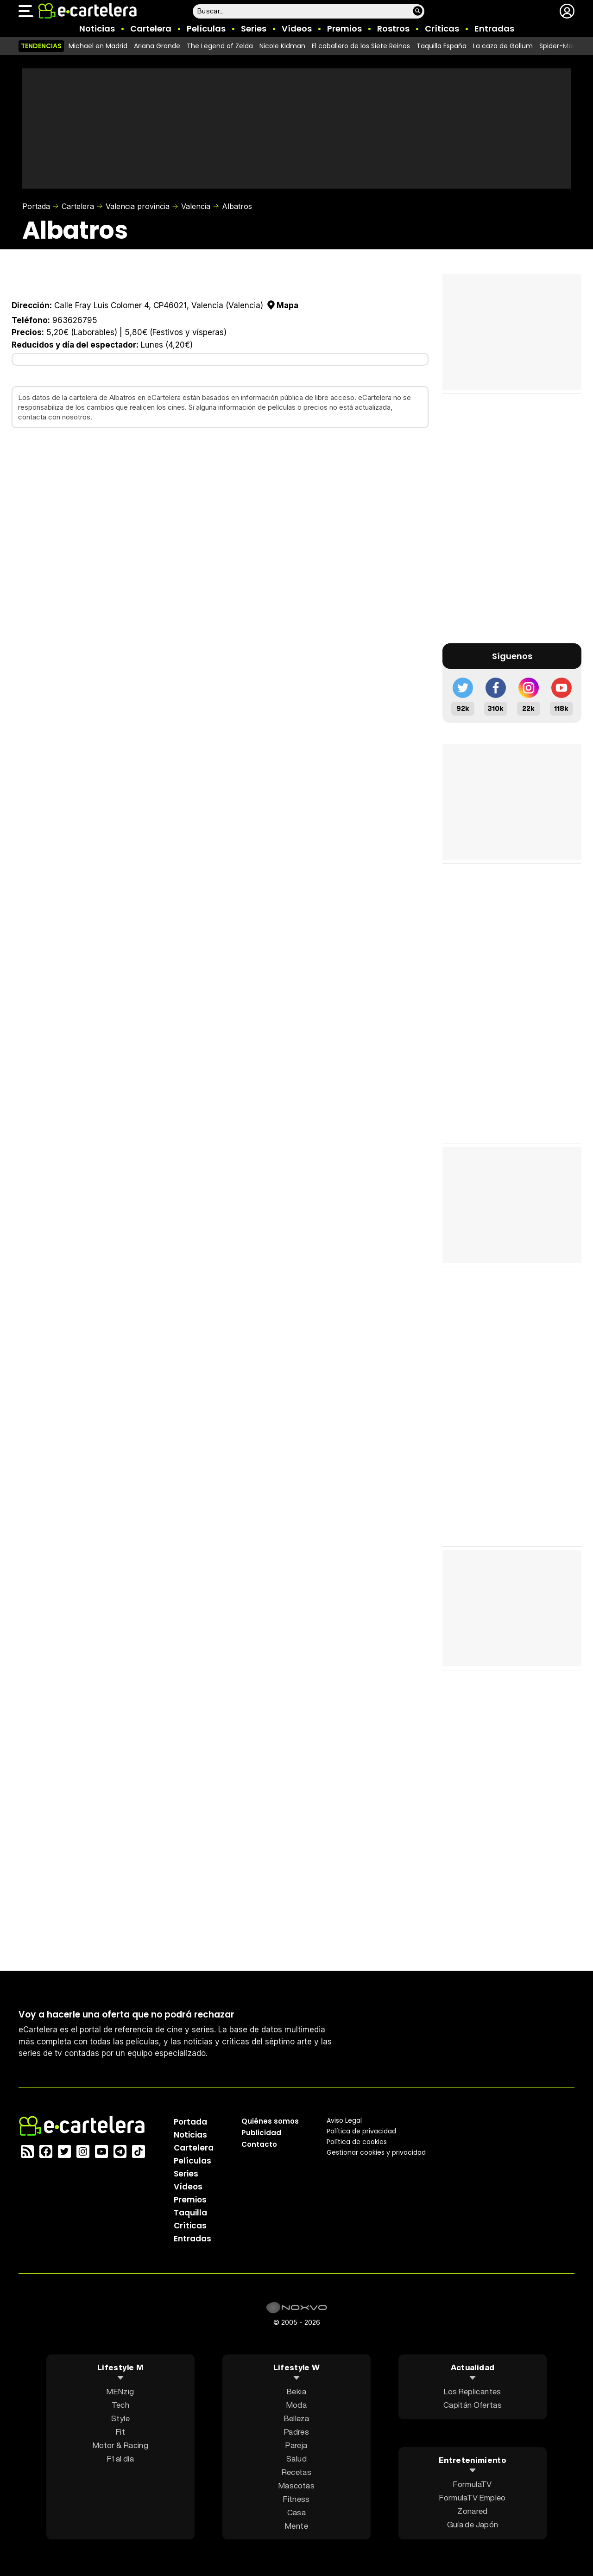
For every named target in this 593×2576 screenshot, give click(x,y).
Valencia (195, 206)
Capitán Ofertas (472, 2404)
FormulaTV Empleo (472, 2497)
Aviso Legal (344, 2120)
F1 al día (120, 2458)
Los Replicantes (472, 2391)
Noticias (97, 28)
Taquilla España (441, 46)
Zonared (472, 2511)
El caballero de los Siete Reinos (361, 46)
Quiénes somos (270, 2121)
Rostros (393, 28)
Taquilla (190, 2212)
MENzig (120, 2391)
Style (120, 2418)
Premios (344, 28)
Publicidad (261, 2132)
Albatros (237, 206)
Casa (296, 2512)
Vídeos (297, 28)
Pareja (296, 2444)
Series (253, 28)
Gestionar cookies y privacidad (376, 2152)
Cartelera (150, 28)
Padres (296, 2431)
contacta (32, 416)
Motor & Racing (120, 2444)
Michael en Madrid (98, 46)
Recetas (296, 2471)
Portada (36, 206)
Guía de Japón (472, 2524)
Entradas (494, 28)
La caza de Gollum (503, 46)
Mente (296, 2525)
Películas (206, 28)
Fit (120, 2431)
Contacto (259, 2144)
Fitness (296, 2498)
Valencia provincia (138, 206)
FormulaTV (472, 2484)
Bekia (296, 2391)
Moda (296, 2404)
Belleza (296, 2418)
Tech (120, 2404)
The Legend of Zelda (220, 46)
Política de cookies (357, 2141)
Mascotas (296, 2485)
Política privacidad (361, 2130)
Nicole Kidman (282, 46)
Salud (296, 2458)
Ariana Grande (157, 46)
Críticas (442, 28)
